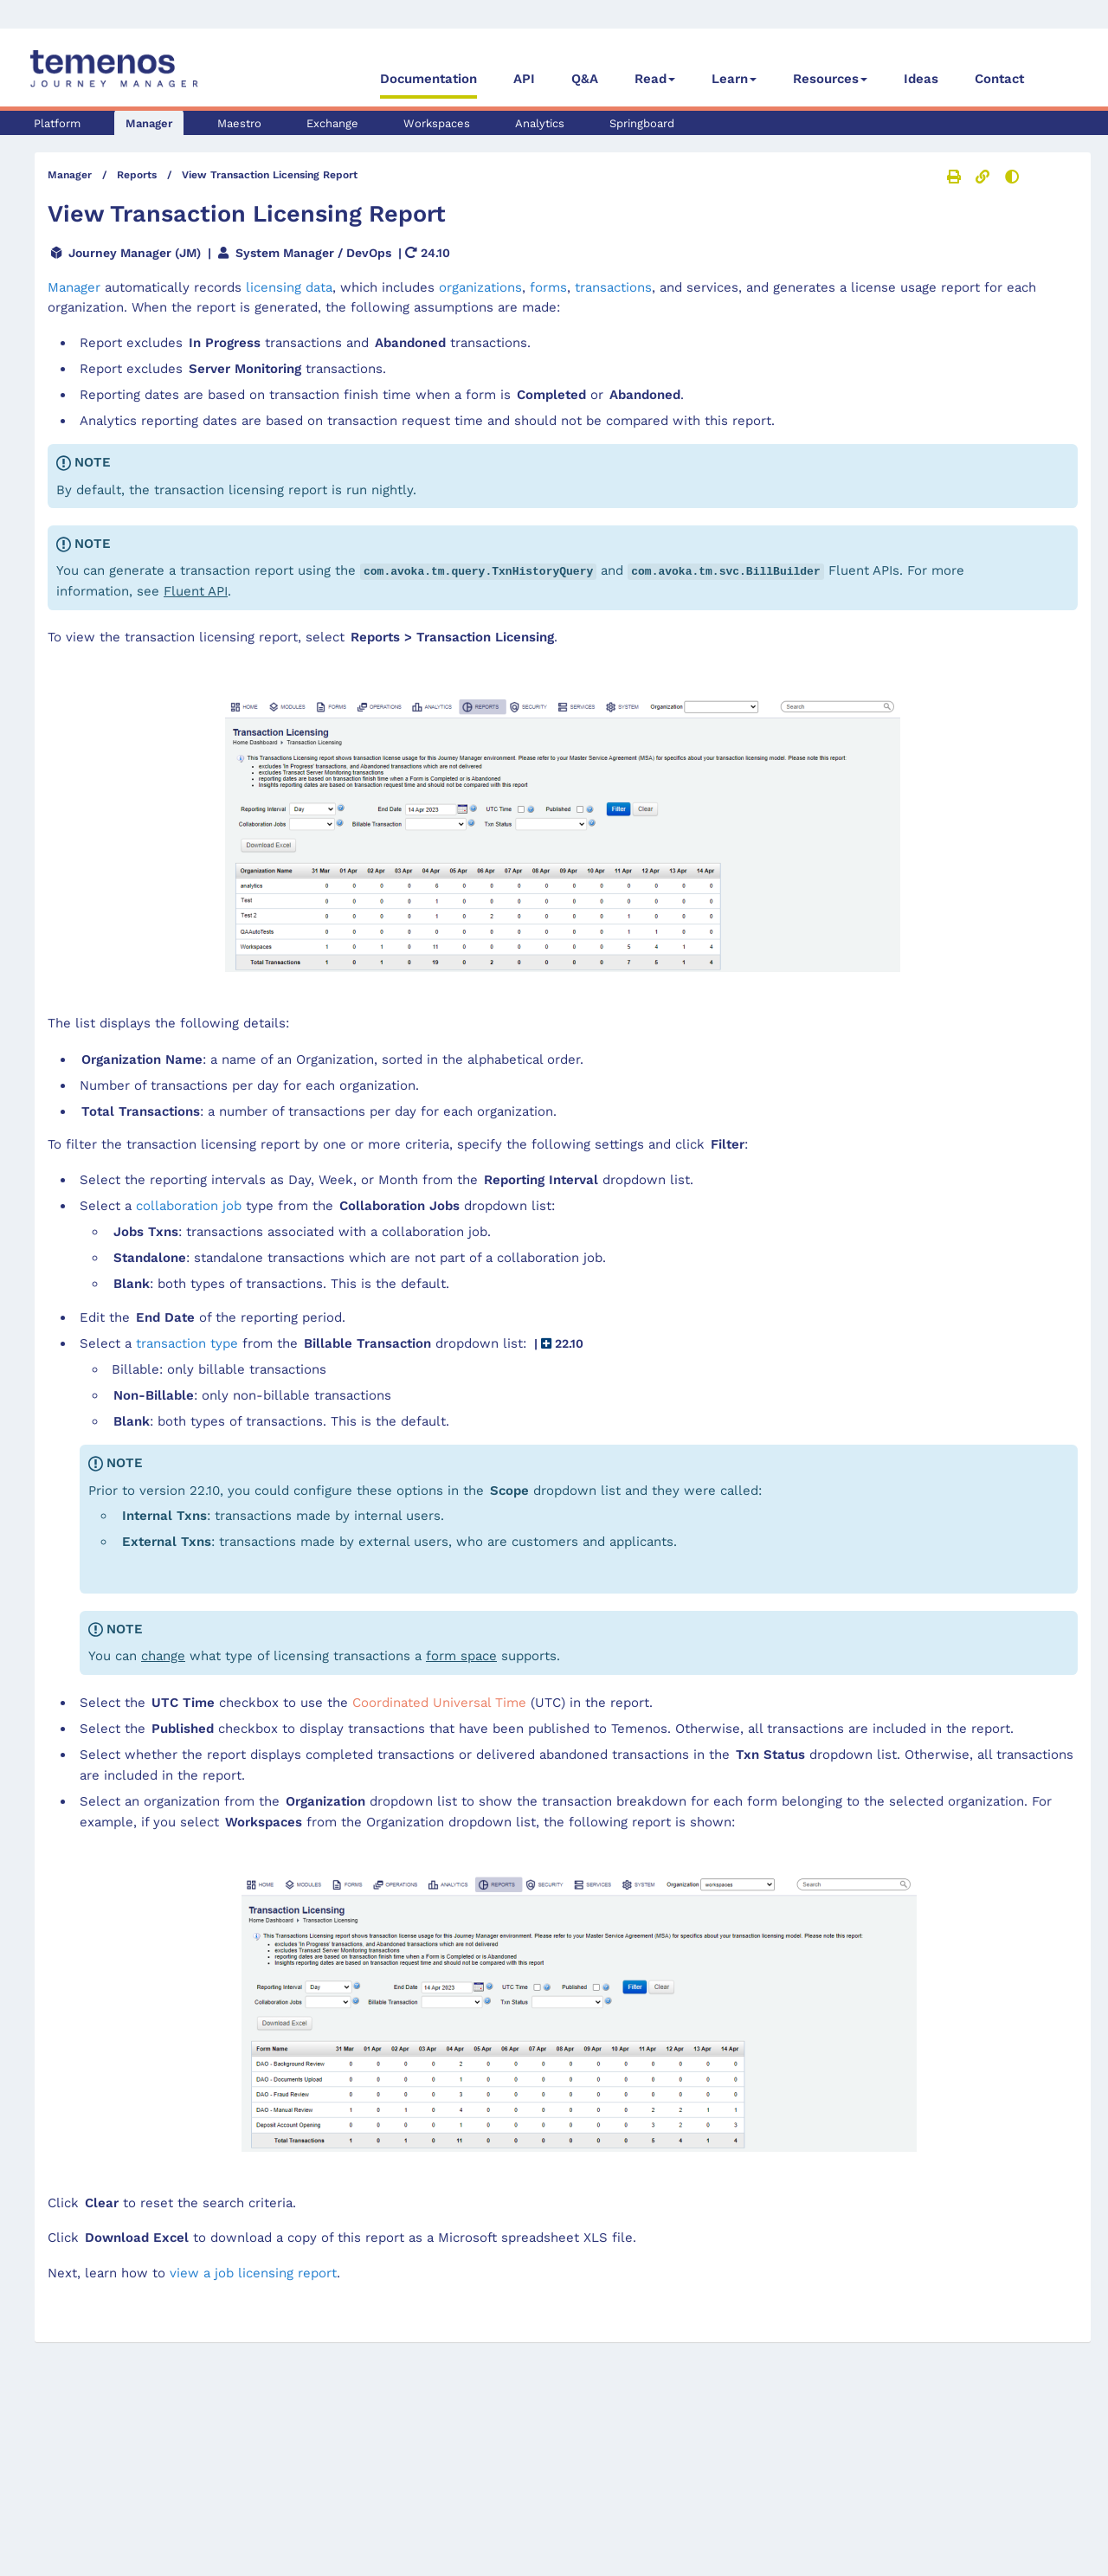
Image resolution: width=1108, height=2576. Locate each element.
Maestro (239, 123)
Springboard (641, 123)
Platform (57, 123)
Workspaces (436, 123)
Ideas (921, 79)
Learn (730, 79)
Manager (149, 123)
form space (461, 1654)
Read (651, 79)
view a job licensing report (253, 2271)
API (524, 79)
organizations (480, 287)
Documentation (428, 79)
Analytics (539, 123)
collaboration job (189, 1204)
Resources (826, 79)
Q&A (584, 79)
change (163, 1654)
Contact (999, 79)
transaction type (187, 1341)
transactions (613, 287)
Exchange (332, 123)
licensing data (289, 287)
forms (548, 287)
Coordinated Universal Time (439, 1701)
